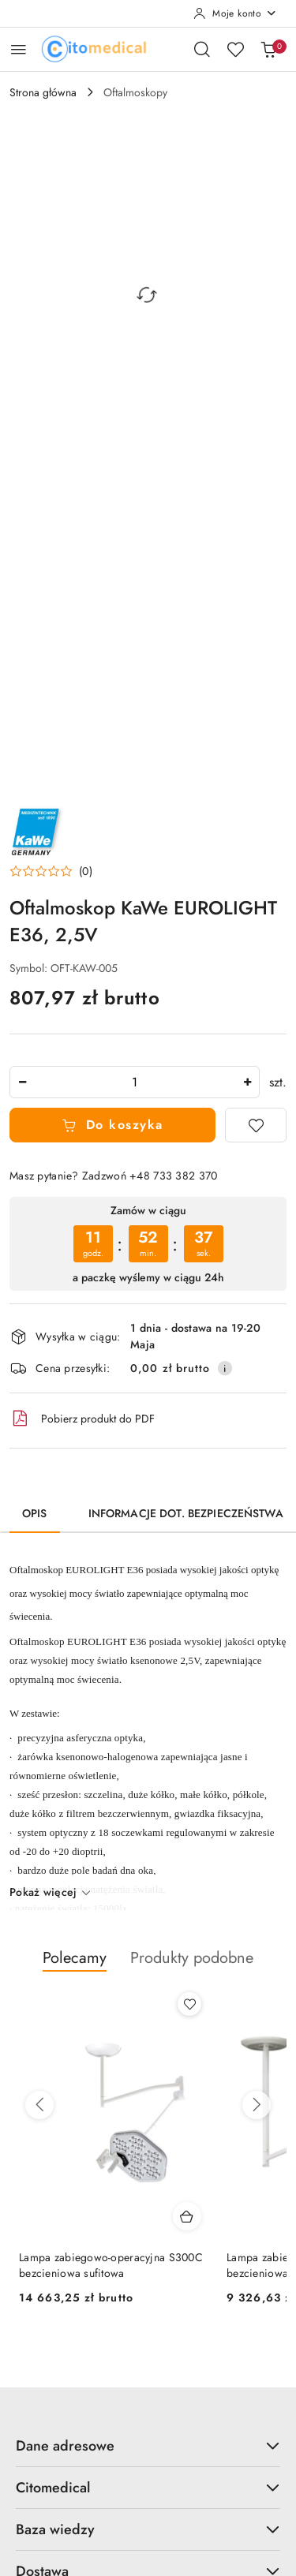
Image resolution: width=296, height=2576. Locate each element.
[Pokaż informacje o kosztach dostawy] (225, 1368)
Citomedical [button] (148, 2487)
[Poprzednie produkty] (39, 2105)
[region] (148, 1244)
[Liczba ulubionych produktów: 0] (235, 49)
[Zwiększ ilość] (247, 1082)
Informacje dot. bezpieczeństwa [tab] (185, 1513)
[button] (50, 871)
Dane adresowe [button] (148, 2446)
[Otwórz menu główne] (18, 49)
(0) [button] (85, 871)
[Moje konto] (235, 13)
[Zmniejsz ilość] (22, 1082)
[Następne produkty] (256, 2105)
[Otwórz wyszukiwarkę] (202, 49)
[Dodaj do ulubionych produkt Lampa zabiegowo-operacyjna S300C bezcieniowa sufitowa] (189, 2004)
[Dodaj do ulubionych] (256, 1125)
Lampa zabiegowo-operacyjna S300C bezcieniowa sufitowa (111, 2265)
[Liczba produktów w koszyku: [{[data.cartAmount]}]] (268, 49)
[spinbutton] (134, 1082)
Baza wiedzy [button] (148, 2529)
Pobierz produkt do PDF (82, 1418)
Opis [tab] (34, 1513)
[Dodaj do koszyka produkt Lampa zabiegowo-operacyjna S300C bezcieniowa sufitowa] (187, 2216)
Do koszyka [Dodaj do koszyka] (112, 1125)
